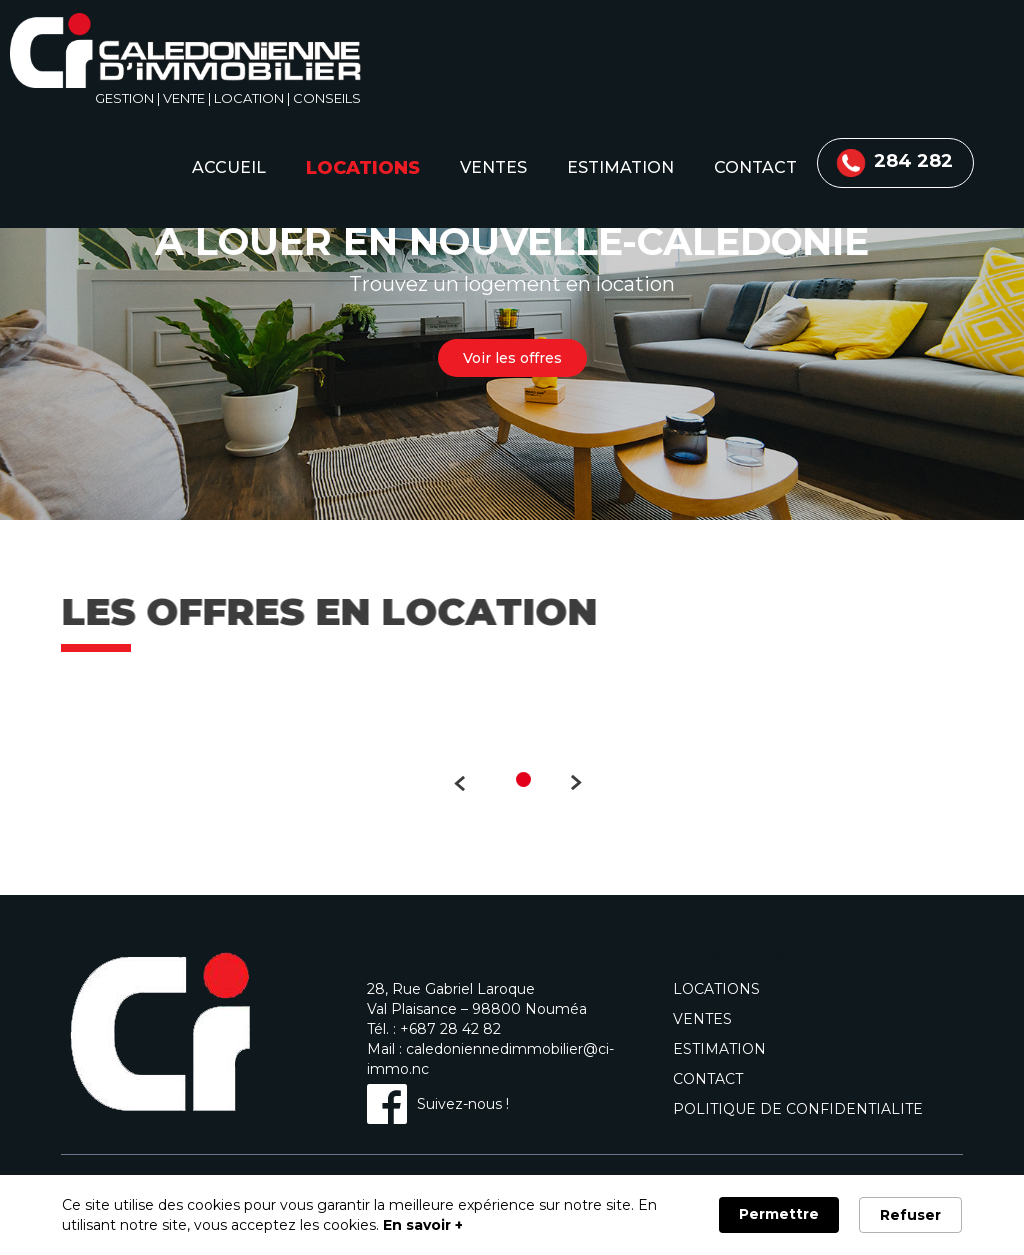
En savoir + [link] (423, 1225)
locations (363, 168)
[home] (185, 54)
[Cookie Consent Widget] (512, 1215)
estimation (620, 167)
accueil (229, 167)
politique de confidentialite (798, 1109)
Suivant (586, 782)
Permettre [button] (779, 1214)
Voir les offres (512, 358)
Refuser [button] (910, 1215)
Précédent (449, 782)
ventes (493, 167)
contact (755, 167)
